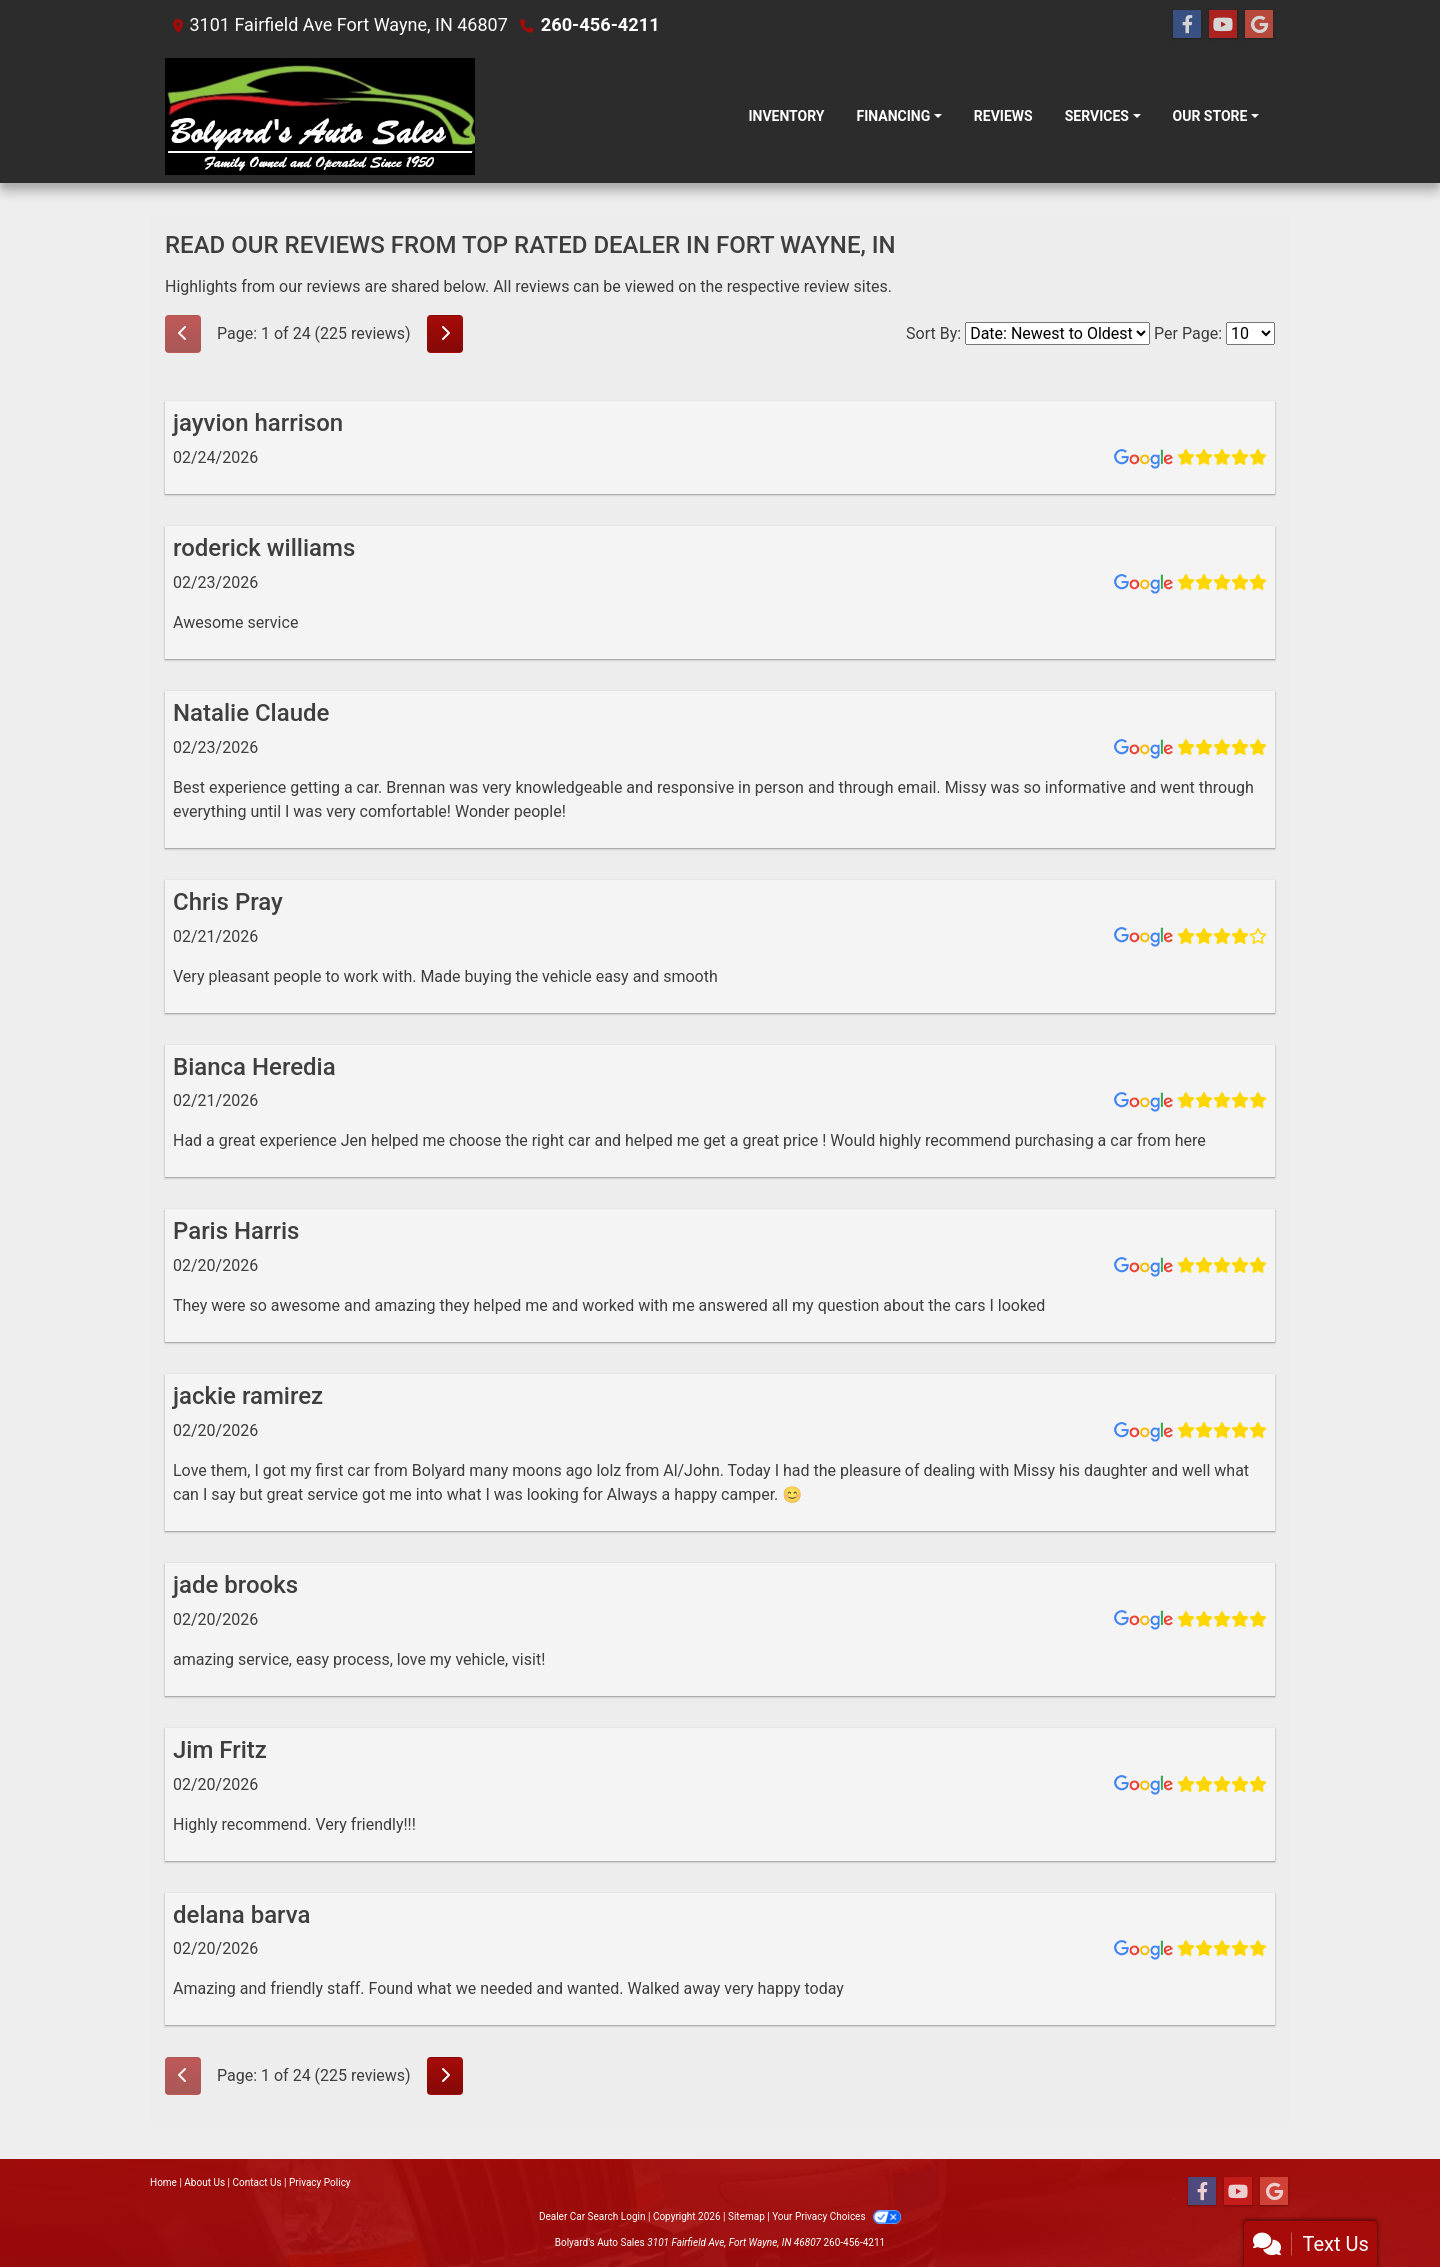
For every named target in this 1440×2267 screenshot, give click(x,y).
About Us (204, 2182)
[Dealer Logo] (320, 116)
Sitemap (746, 2216)
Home (163, 2182)
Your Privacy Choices (836, 2216)
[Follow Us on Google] (1259, 25)
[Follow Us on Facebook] (1187, 25)
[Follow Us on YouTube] (1223, 25)
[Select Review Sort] (1057, 333)
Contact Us (257, 2182)
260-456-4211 (599, 24)
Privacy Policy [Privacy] (320, 2182)
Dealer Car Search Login (592, 2216)
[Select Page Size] (1250, 333)
